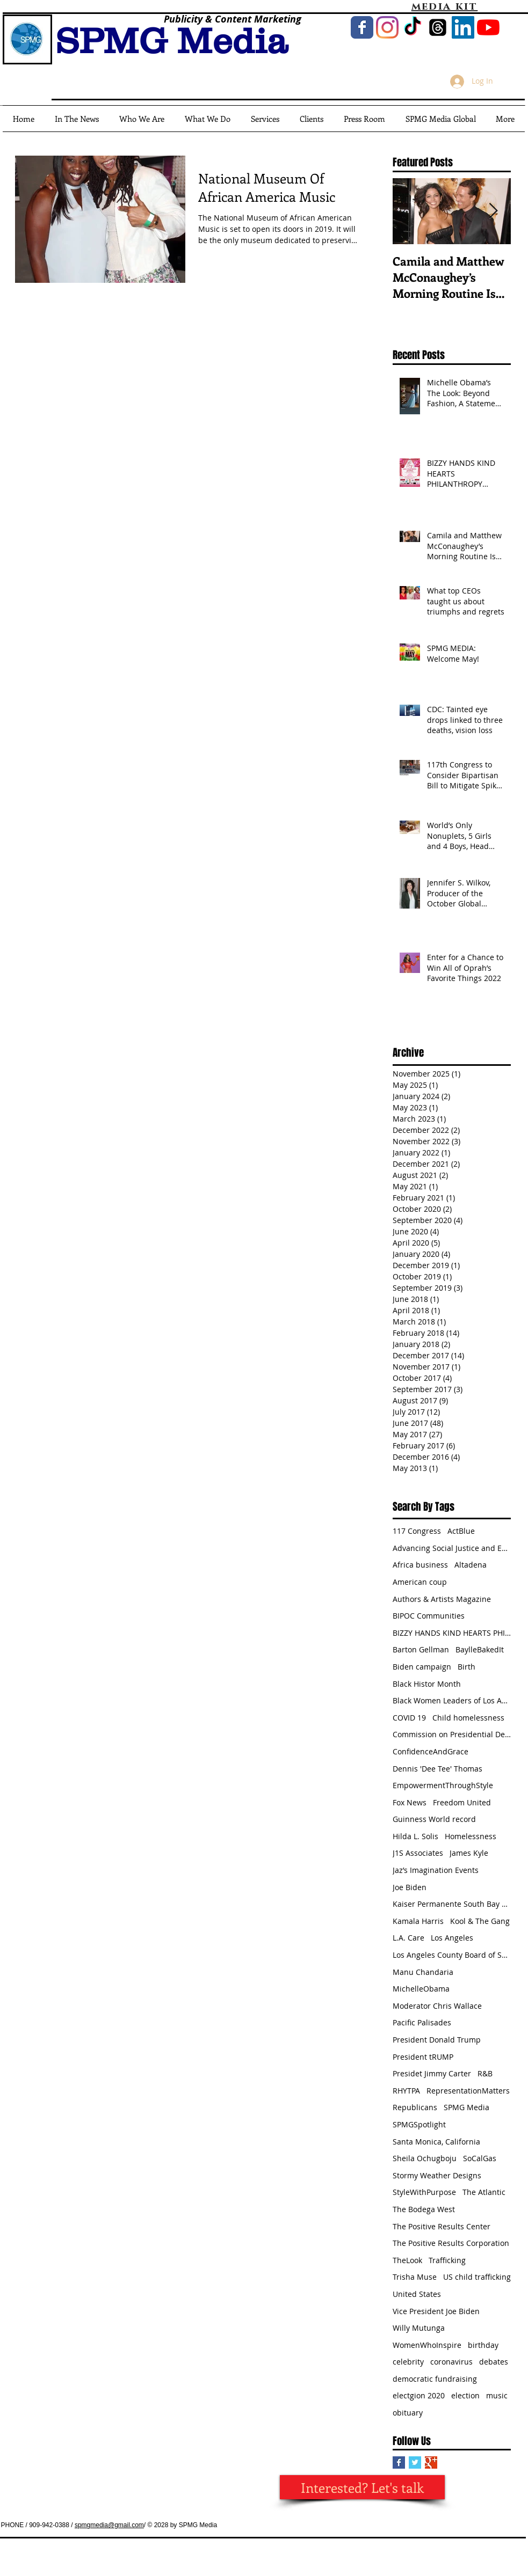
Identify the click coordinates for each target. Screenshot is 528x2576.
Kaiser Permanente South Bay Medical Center (452, 1904)
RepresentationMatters (468, 2090)
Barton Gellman (421, 1649)
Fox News (409, 1802)
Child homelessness (468, 1718)
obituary (408, 2412)
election (465, 2395)
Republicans (415, 2107)
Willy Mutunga (419, 2328)
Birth (466, 1667)
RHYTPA (406, 2090)
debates (493, 2362)
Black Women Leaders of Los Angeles (452, 1700)
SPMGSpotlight (419, 2124)
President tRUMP (423, 2057)
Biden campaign (422, 1667)
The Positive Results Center (441, 2226)
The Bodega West (424, 2209)
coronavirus (451, 2362)
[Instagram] (387, 27)
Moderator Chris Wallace (437, 2006)
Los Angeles (452, 1938)
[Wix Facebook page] (362, 27)
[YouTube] (488, 27)
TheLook (407, 2260)
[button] (440, 118)
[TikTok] (412, 27)
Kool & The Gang (480, 1921)
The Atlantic (483, 2192)
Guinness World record (434, 1819)
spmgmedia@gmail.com (109, 2525)
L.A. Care (408, 1938)
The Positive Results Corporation (451, 2243)
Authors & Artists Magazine (442, 1599)
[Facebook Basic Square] (399, 2462)
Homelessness (470, 1836)
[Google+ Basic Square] (431, 2462)
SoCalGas (479, 2158)
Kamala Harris (418, 1921)
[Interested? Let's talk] (362, 2487)
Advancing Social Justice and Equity (452, 1548)
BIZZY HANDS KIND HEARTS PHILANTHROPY (452, 1633)
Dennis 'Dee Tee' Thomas (437, 1768)
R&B (485, 2073)
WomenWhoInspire (427, 2345)
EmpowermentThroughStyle (443, 1785)
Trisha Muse (415, 2277)
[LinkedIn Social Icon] (463, 27)
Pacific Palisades (422, 2022)
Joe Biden (409, 1887)
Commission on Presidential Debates (452, 1734)
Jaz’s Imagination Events (436, 1870)
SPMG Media (466, 2107)
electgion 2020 (419, 2395)
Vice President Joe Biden (436, 2311)
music (497, 2395)
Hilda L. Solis (415, 1836)
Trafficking (447, 2260)
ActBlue (461, 1531)
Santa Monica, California (436, 2141)
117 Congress (417, 1531)
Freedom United (462, 1802)
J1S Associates (418, 1853)
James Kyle (469, 1853)
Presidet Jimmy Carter (432, 2073)
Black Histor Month (427, 1684)
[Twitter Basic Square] (415, 2462)
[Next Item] (493, 211)
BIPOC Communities (429, 1616)
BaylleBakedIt (479, 1649)
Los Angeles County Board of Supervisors (452, 1955)
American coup (420, 1582)
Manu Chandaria (423, 1972)
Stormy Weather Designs (437, 2175)
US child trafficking (477, 2277)
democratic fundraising (435, 2379)
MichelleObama (421, 1989)
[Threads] (437, 27)
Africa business (420, 1565)
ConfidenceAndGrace (430, 1751)
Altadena (470, 1565)
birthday (483, 2345)
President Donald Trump (437, 2040)
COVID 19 (409, 1718)
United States (417, 2294)
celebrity (408, 2362)
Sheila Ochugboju (425, 2158)
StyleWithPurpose (424, 2192)
